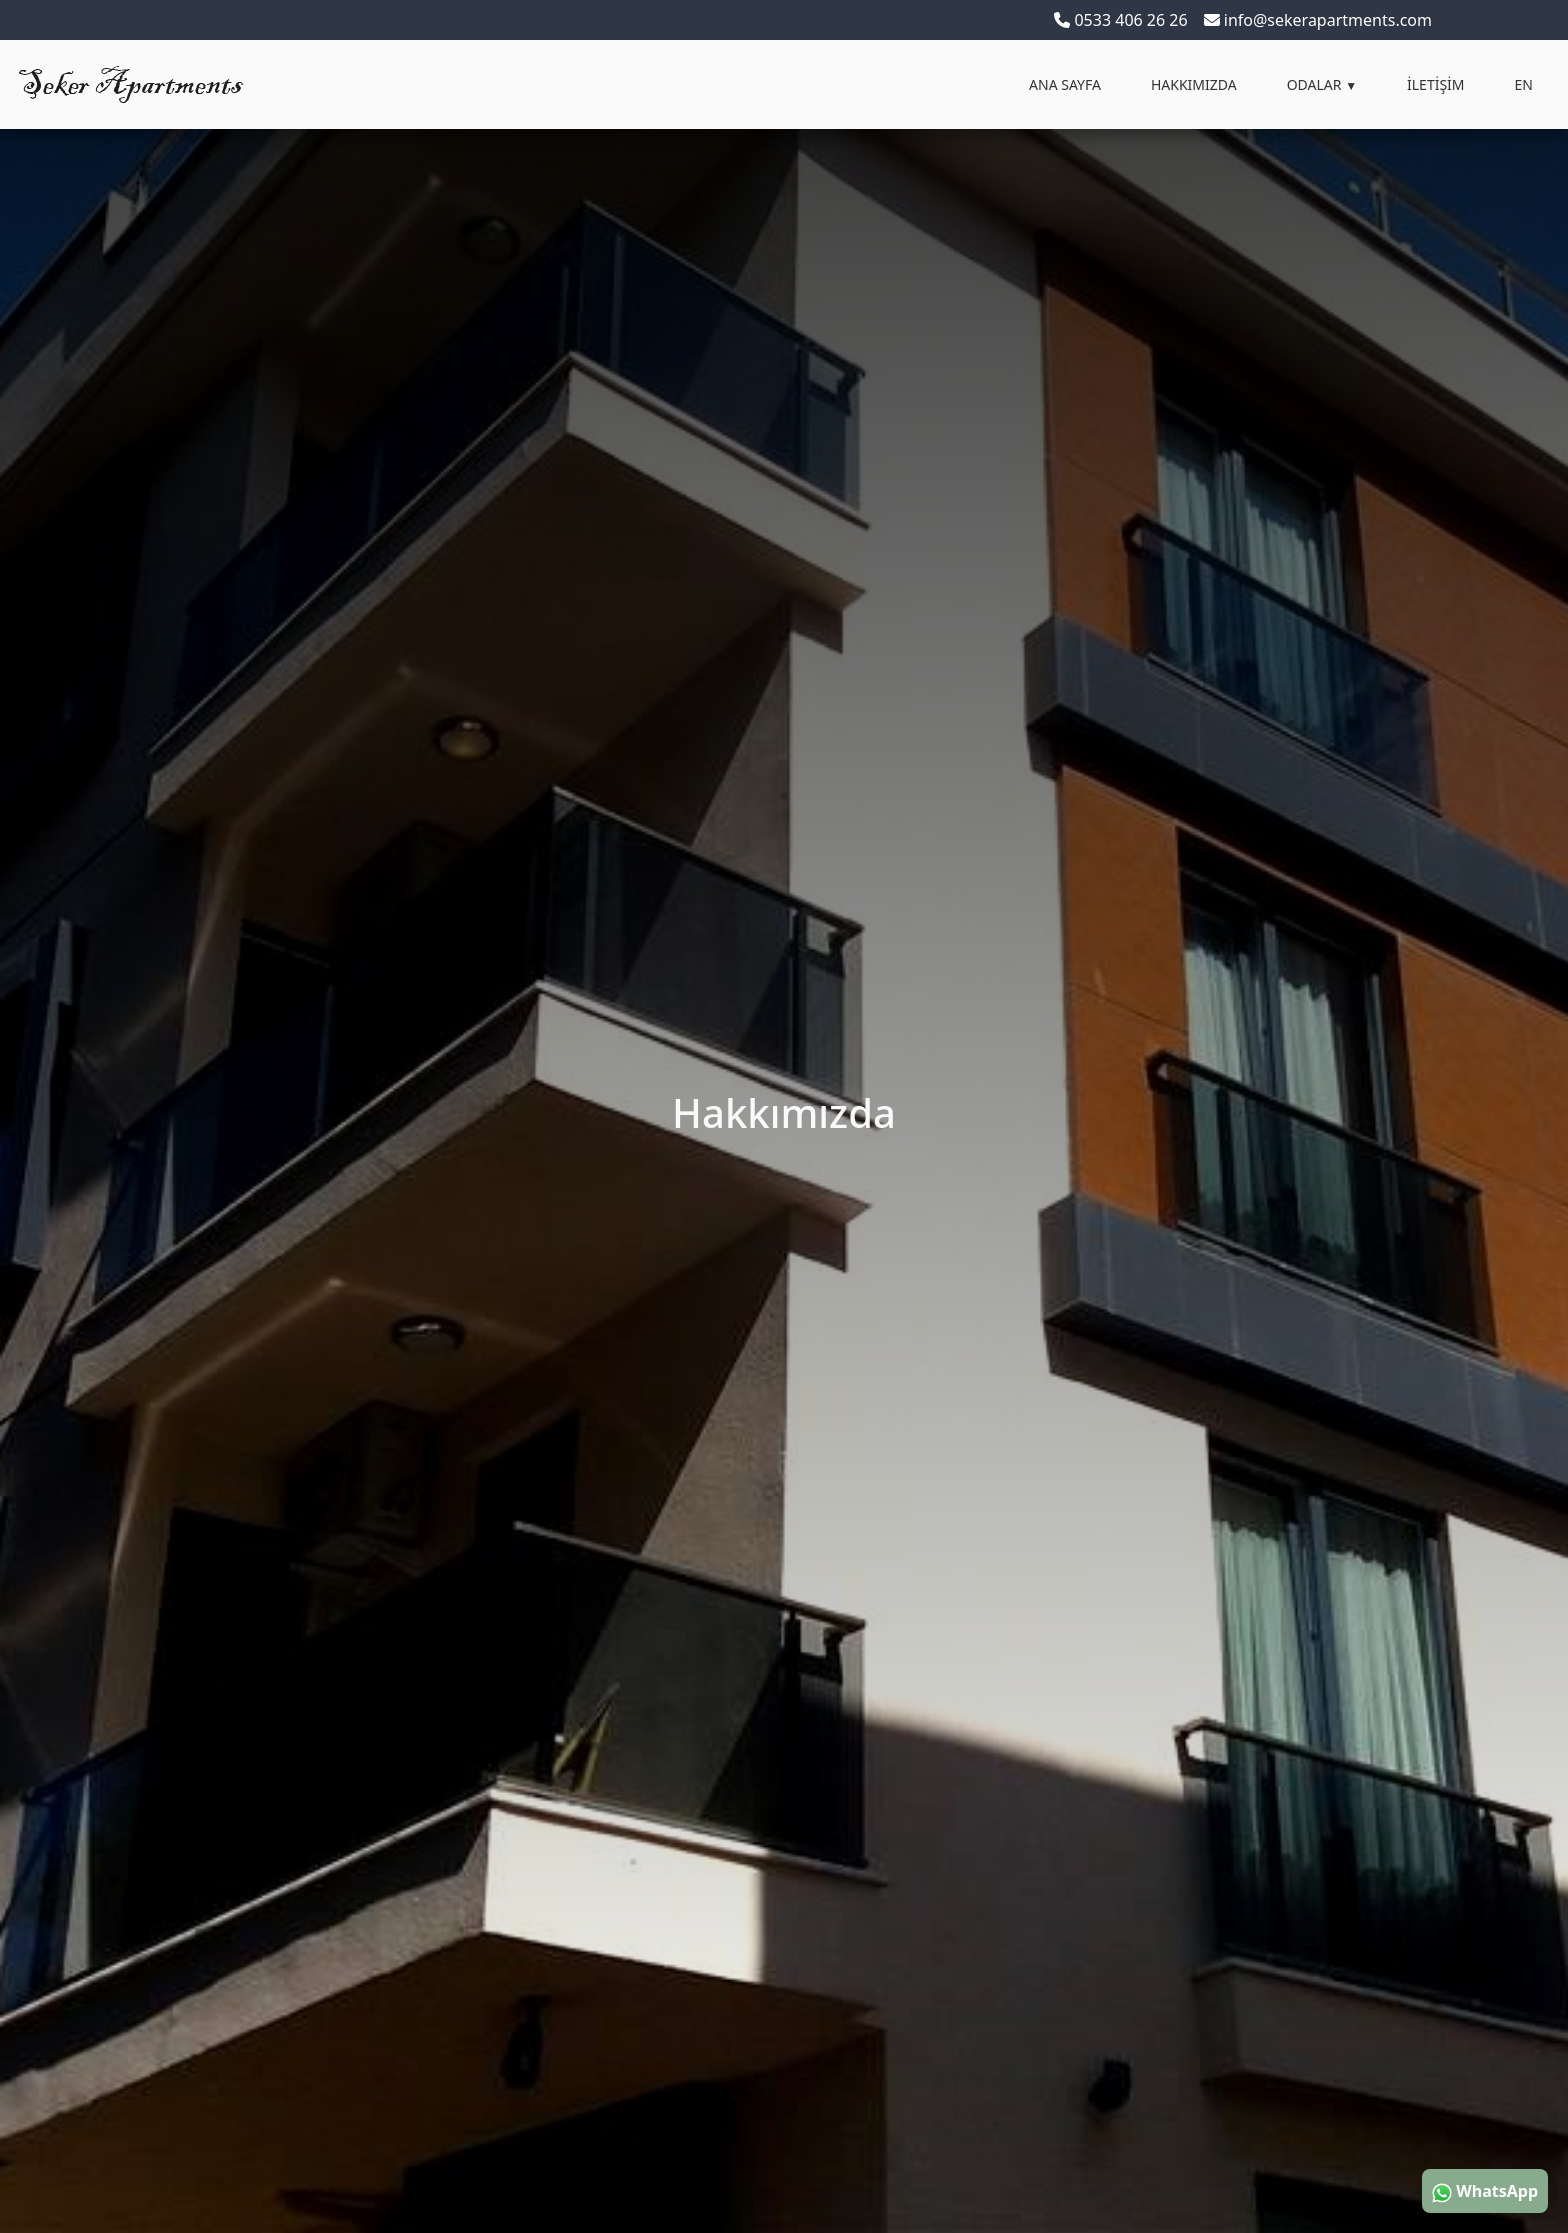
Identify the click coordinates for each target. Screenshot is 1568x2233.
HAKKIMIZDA (1194, 84)
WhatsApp (1485, 2191)
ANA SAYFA (1065, 84)
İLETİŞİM (1436, 84)
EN (1524, 84)
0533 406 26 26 (1120, 20)
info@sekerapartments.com (1318, 20)
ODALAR (1322, 84)
